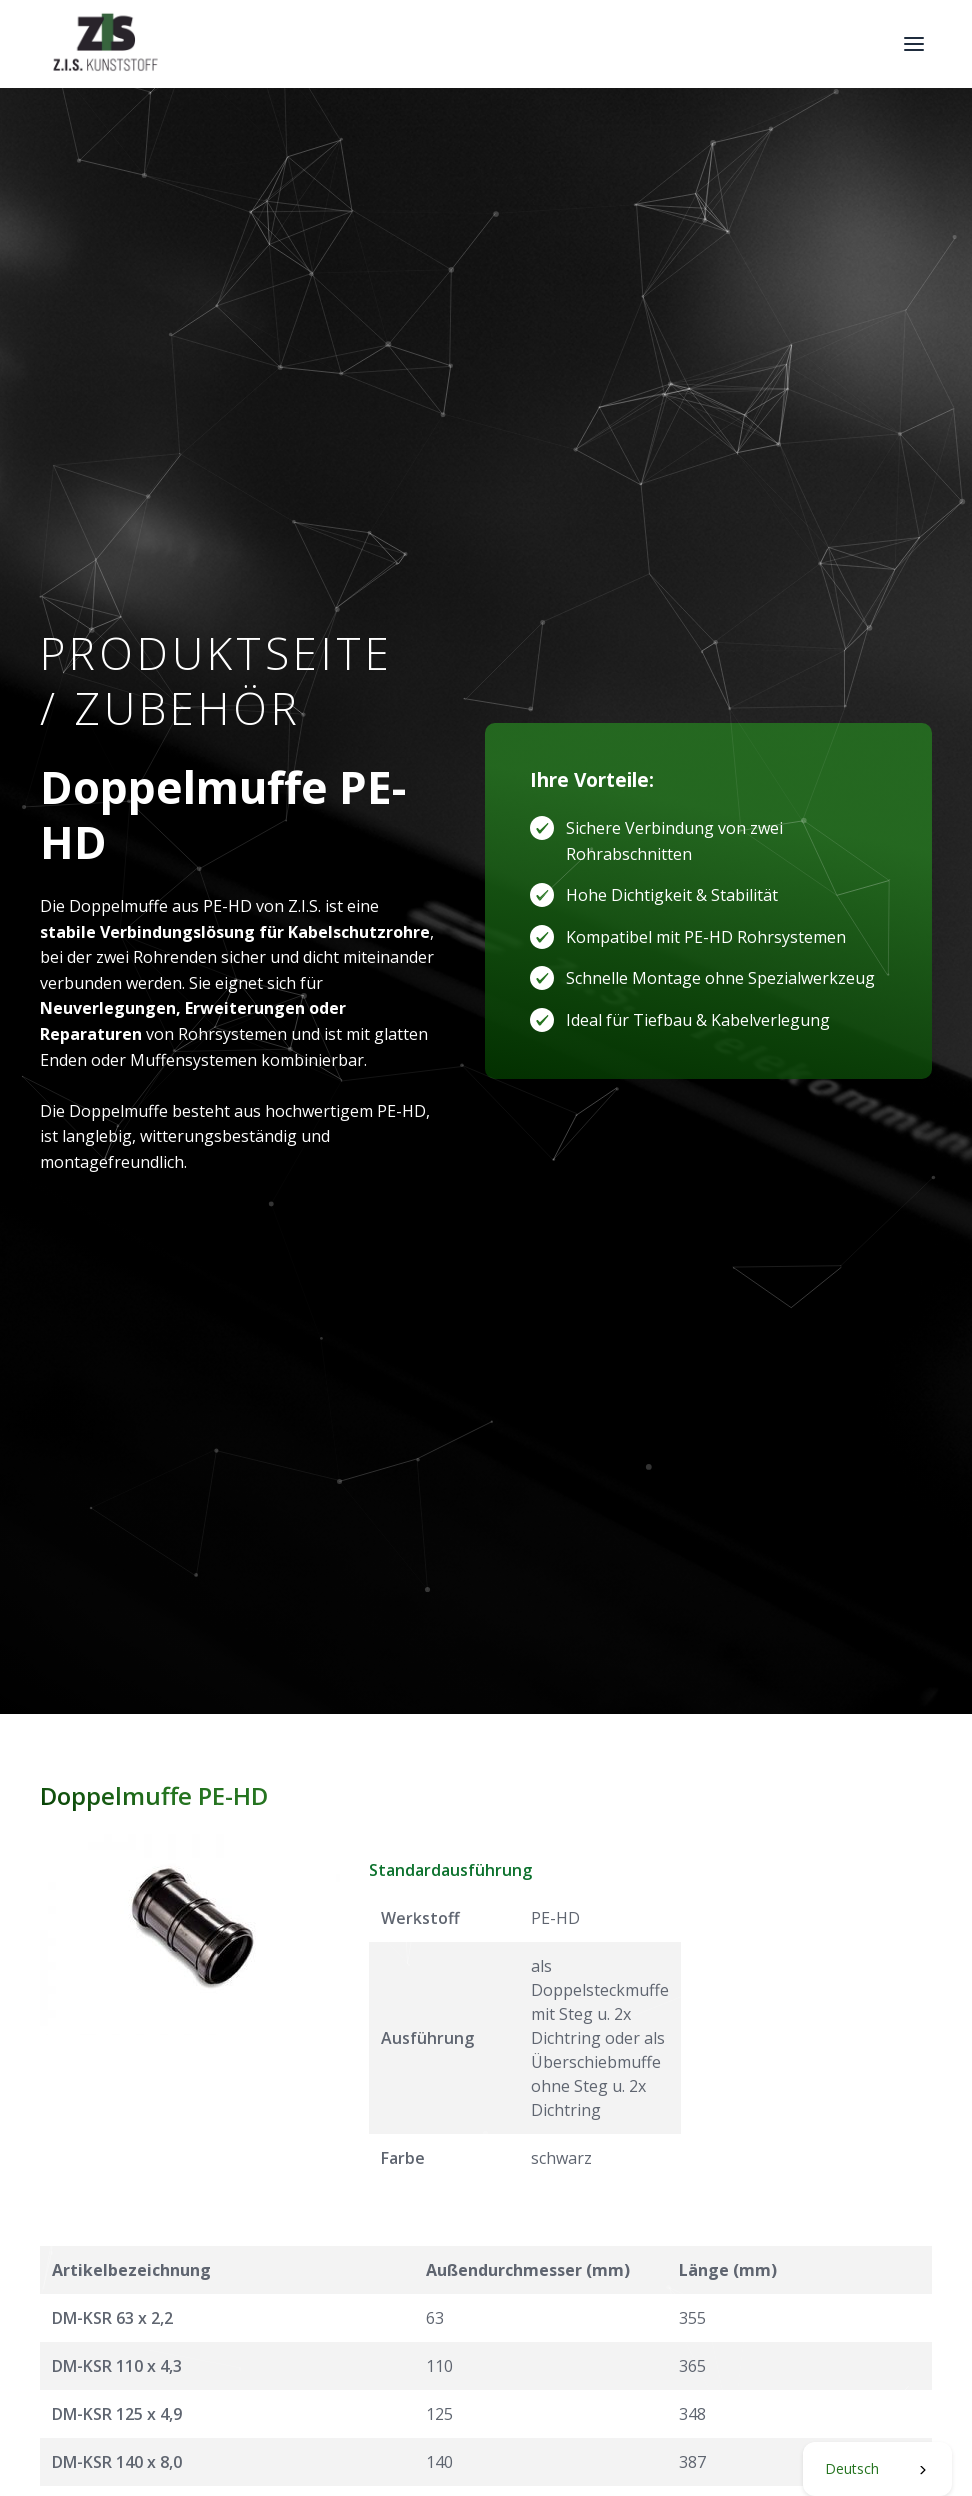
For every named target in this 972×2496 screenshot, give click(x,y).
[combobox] (877, 2469)
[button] (914, 44)
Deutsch (852, 2468)
